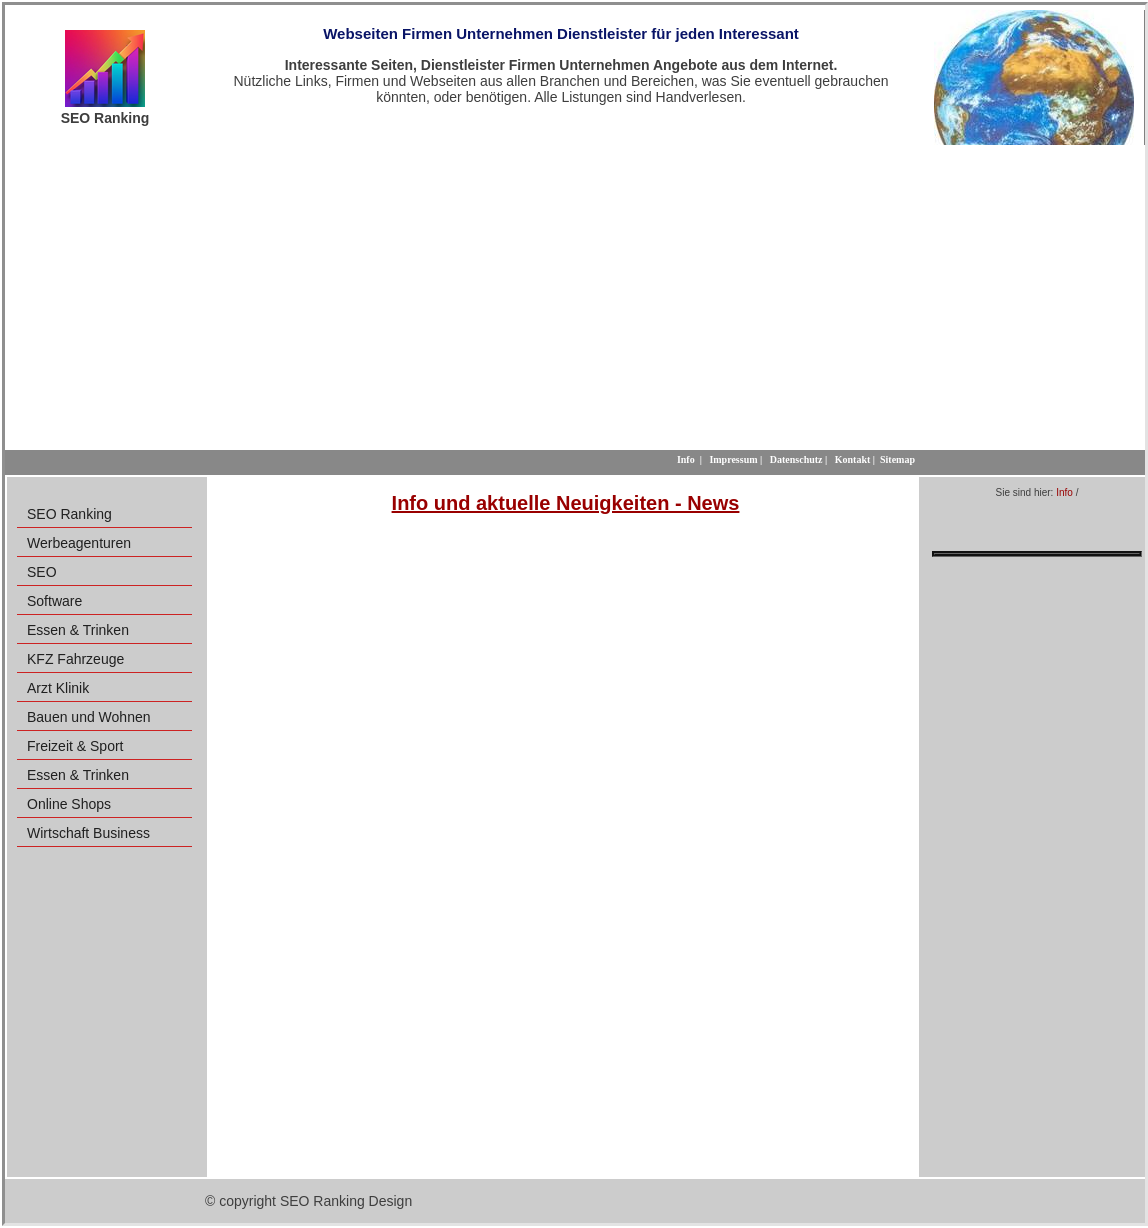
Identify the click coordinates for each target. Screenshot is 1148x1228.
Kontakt (853, 459)
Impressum (733, 459)
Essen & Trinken (78, 630)
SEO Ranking (69, 514)
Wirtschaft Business (88, 833)
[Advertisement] (575, 295)
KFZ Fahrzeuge (75, 659)
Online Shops (69, 804)
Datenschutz (796, 459)
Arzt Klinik (58, 688)
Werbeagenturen (79, 543)
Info (1064, 492)
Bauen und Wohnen (89, 717)
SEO (42, 572)
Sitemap (897, 459)
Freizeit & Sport (75, 746)
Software (54, 601)
